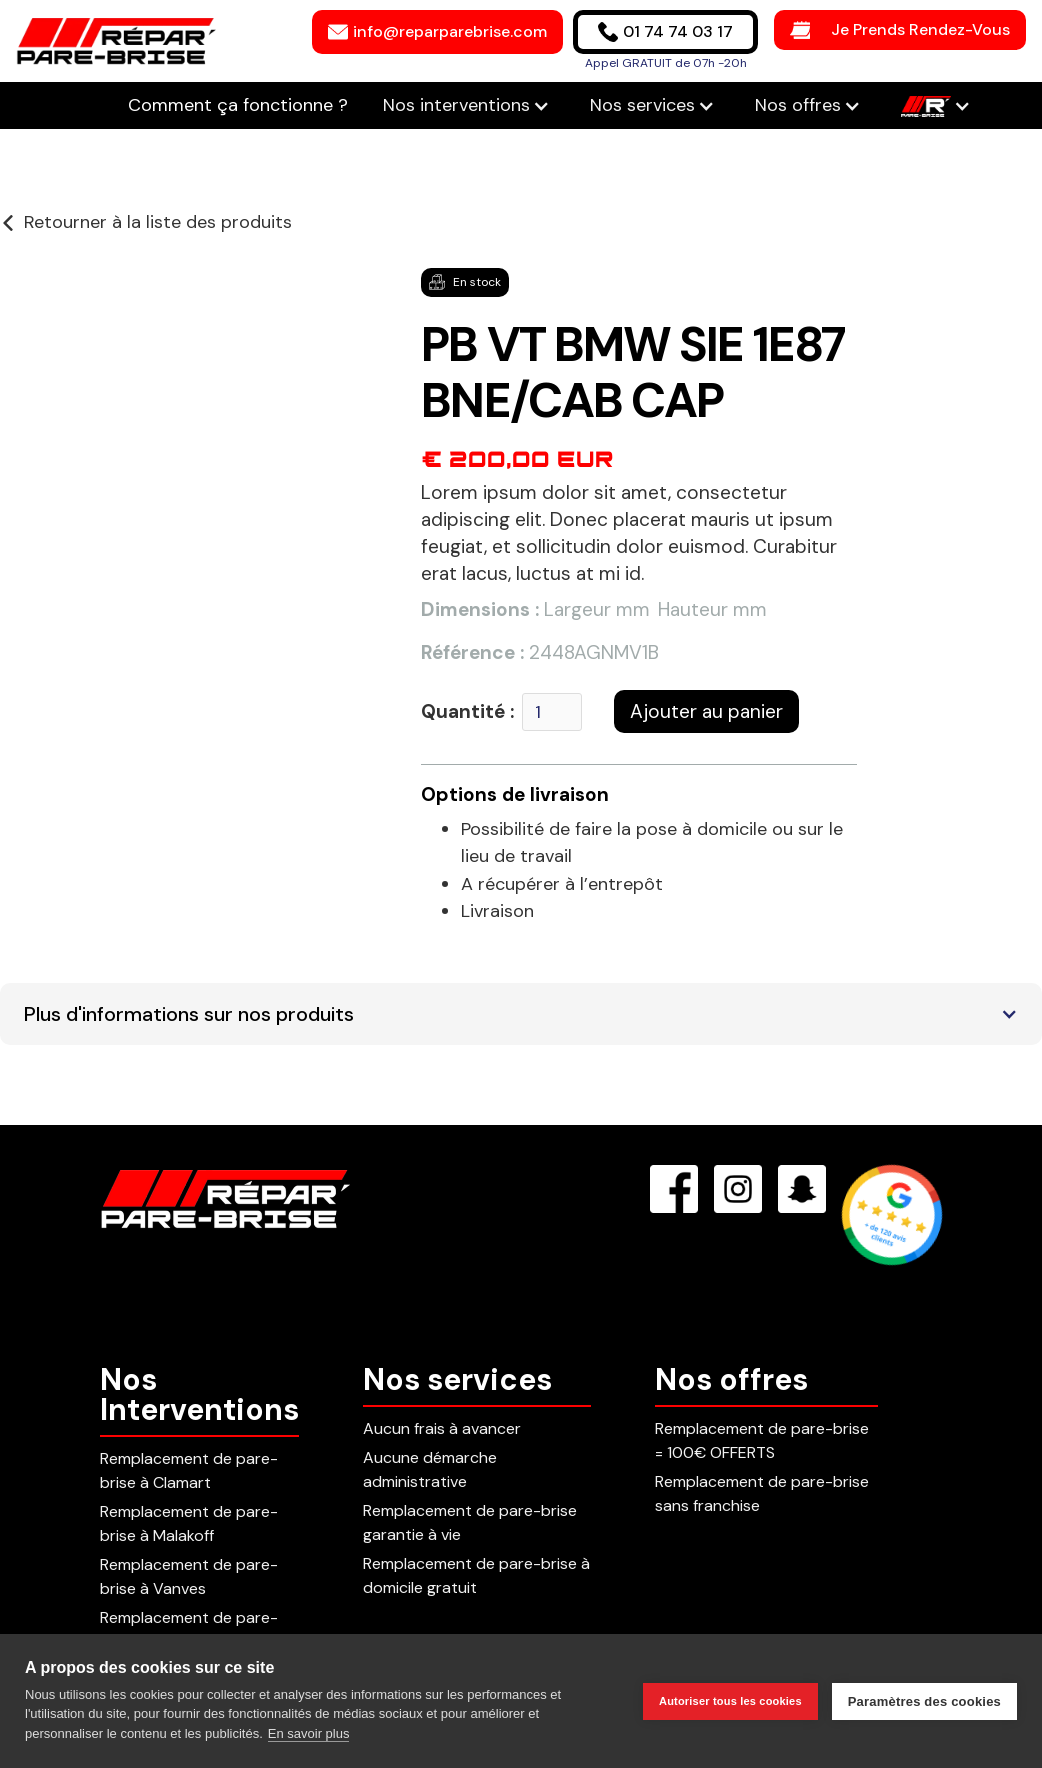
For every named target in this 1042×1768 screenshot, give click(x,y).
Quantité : (467, 711)
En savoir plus (309, 1733)
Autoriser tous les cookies (730, 1701)
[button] (466, 105)
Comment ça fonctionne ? (240, 105)
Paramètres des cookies (924, 1701)
